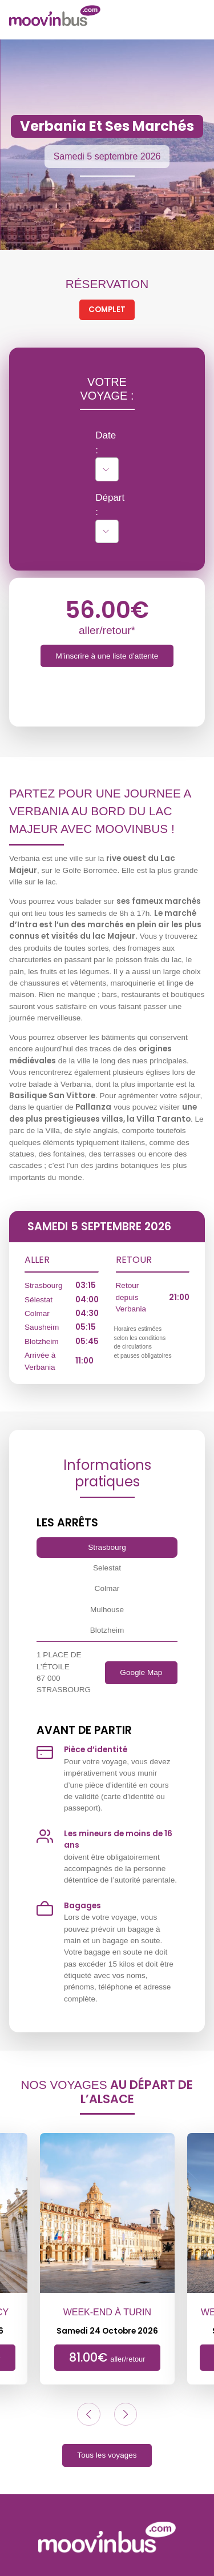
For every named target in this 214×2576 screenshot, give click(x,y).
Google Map (141, 1672)
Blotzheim (107, 1630)
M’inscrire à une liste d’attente (107, 656)
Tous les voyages (106, 2455)
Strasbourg (107, 1547)
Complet (107, 309)
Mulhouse (107, 1609)
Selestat (107, 1568)
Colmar (107, 1588)
